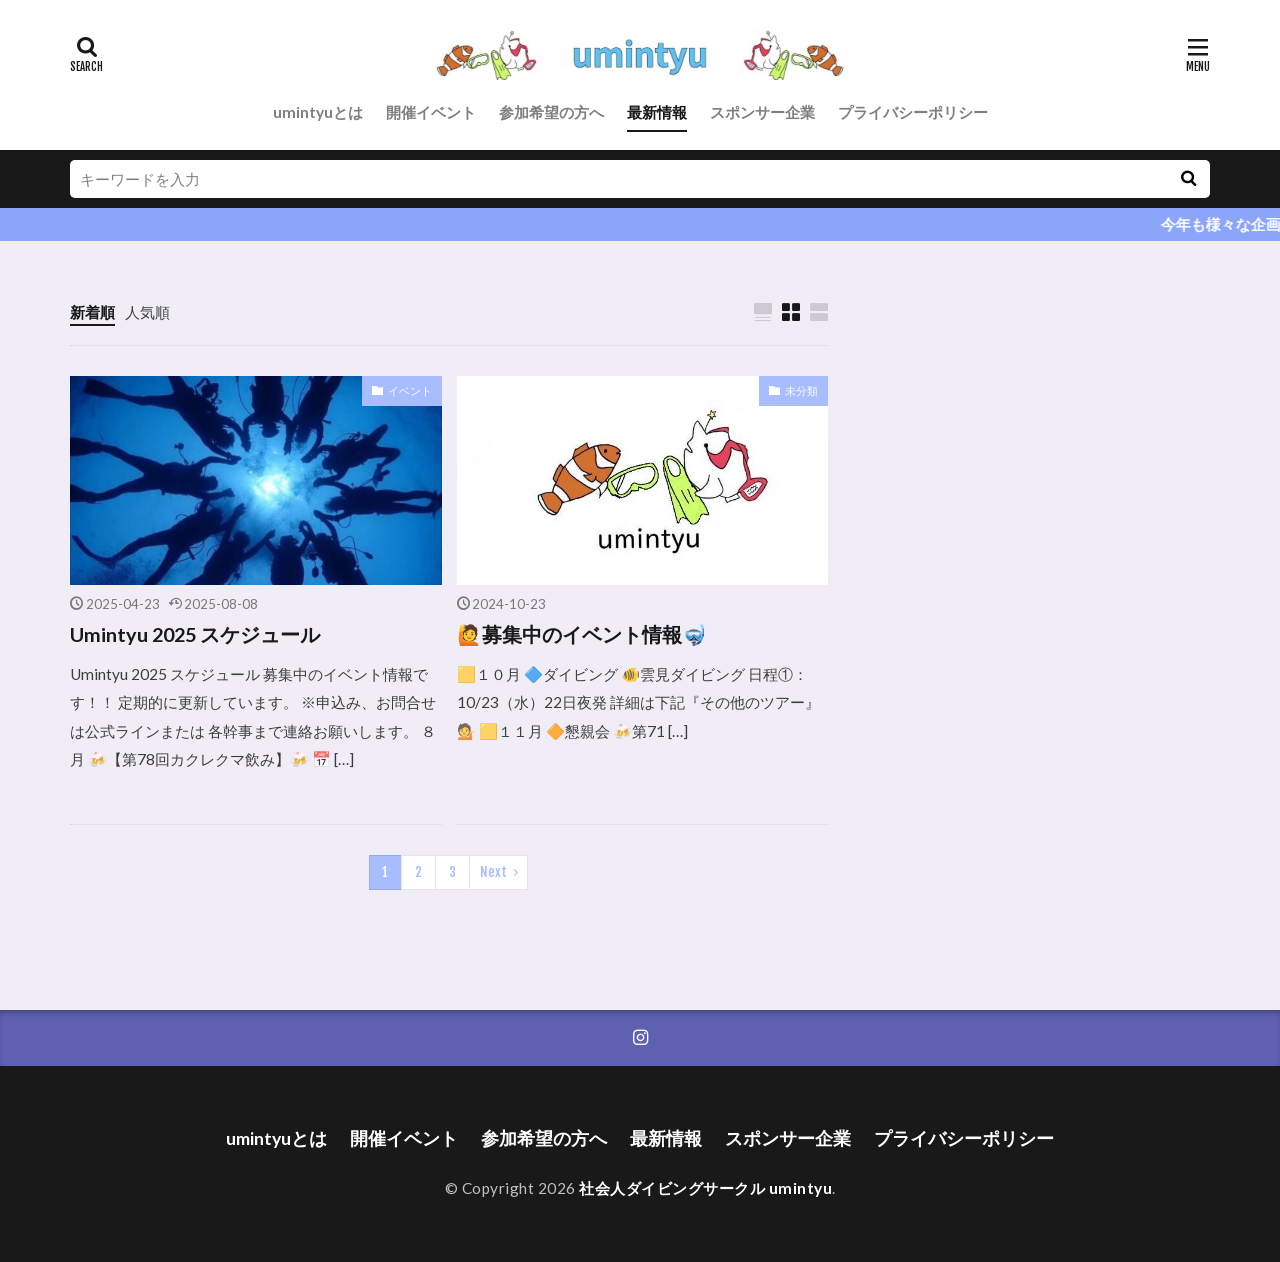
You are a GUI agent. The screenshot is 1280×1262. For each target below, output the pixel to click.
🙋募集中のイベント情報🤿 (582, 634)
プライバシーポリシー (913, 112)
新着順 (92, 312)
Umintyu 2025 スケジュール (195, 634)
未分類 (801, 390)
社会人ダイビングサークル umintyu (705, 1188)
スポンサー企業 (762, 112)
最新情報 (657, 112)
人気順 (147, 312)
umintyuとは (318, 112)
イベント (410, 390)
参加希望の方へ (551, 112)
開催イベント (431, 112)
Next (493, 872)
